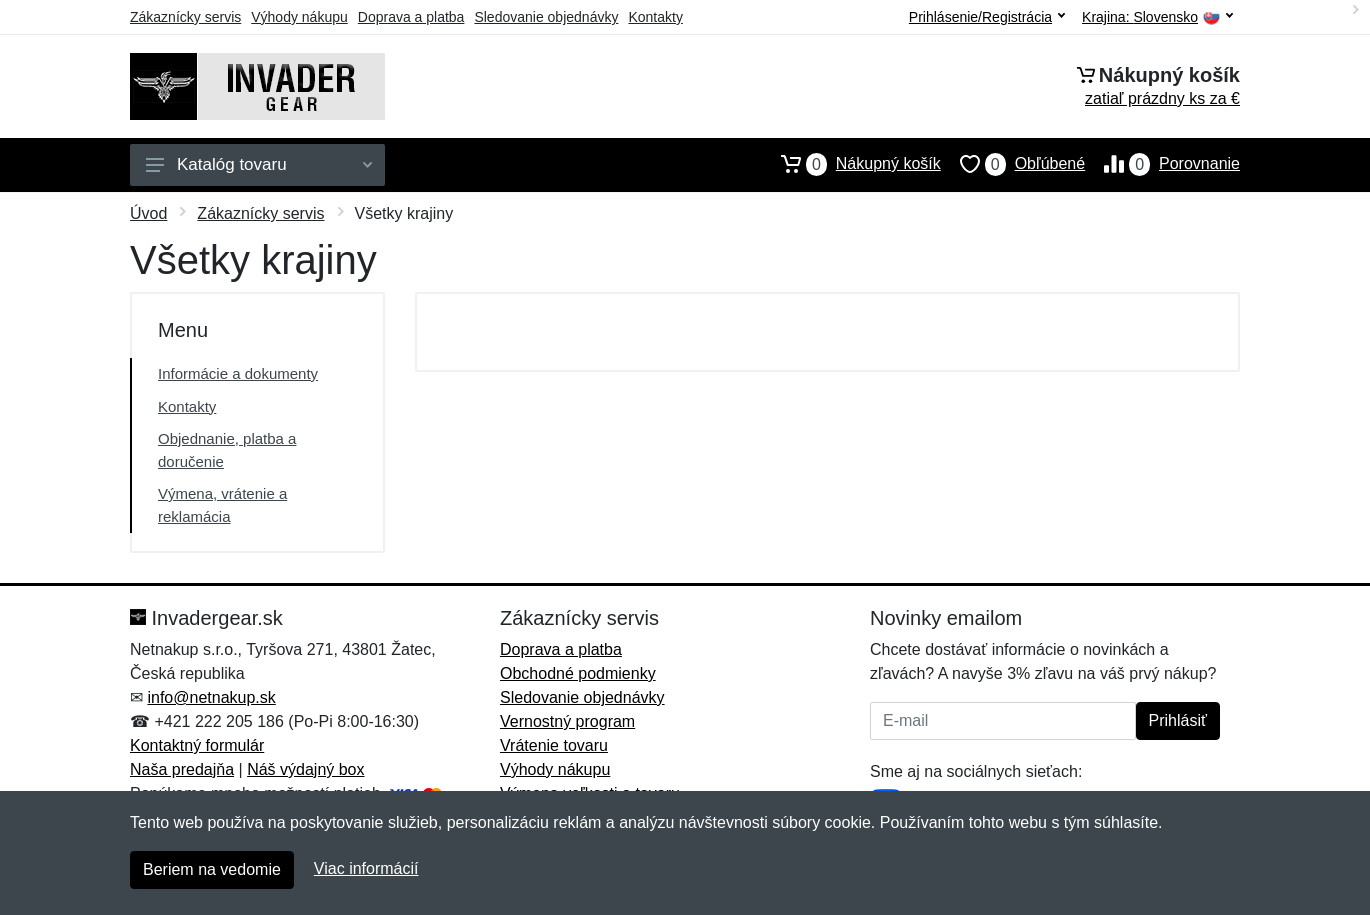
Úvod (148, 213)
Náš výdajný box (305, 769)
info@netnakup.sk (211, 697)
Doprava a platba (411, 17)
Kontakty (655, 17)
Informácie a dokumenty (238, 373)
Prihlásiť (1178, 720)
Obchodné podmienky (578, 673)
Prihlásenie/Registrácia (987, 17)
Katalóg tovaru (259, 164)
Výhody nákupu (299, 17)
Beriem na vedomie (212, 869)
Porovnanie (1162, 164)
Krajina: (1157, 17)
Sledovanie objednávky (546, 17)
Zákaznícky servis (185, 17)
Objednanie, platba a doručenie (227, 450)
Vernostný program (567, 721)
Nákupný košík (851, 164)
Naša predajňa (182, 769)
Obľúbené (1013, 164)
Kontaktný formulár (197, 745)
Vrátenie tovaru (554, 745)
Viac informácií (366, 868)
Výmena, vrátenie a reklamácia (222, 505)
